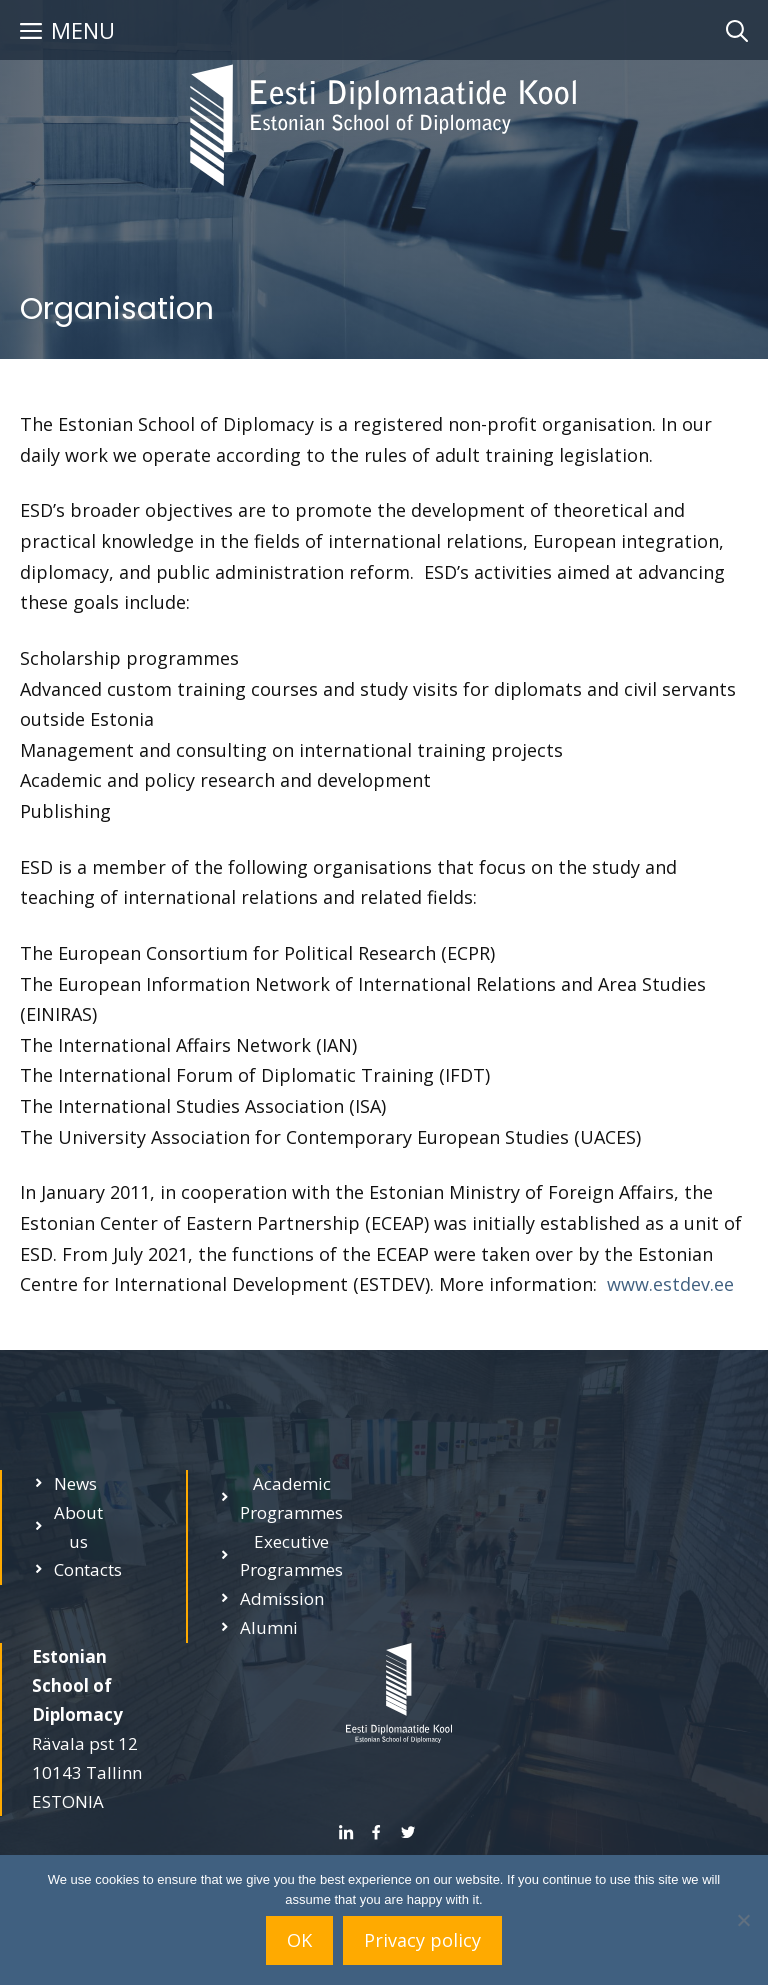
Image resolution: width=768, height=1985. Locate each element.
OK (299, 1940)
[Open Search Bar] (737, 30)
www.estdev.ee (670, 1284)
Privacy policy (422, 1940)
